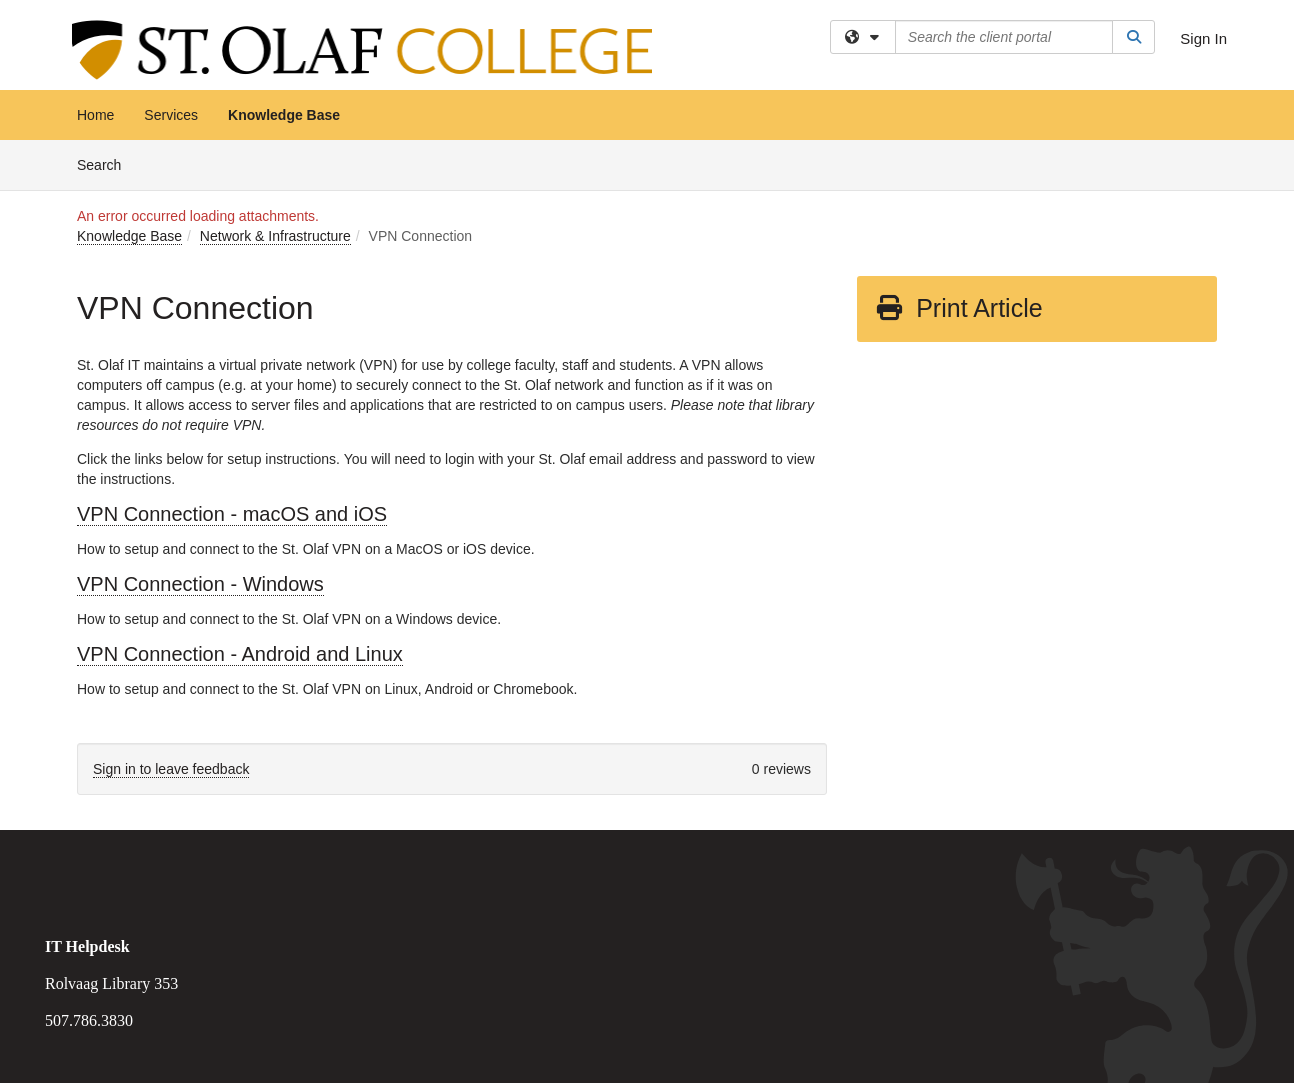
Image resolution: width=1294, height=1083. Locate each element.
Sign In (1203, 38)
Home (95, 115)
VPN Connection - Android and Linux (240, 654)
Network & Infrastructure (275, 236)
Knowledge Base (284, 115)
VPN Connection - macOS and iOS (232, 514)
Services (171, 115)
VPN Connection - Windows (200, 584)
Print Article (958, 308)
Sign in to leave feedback (171, 769)
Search (106, 163)
